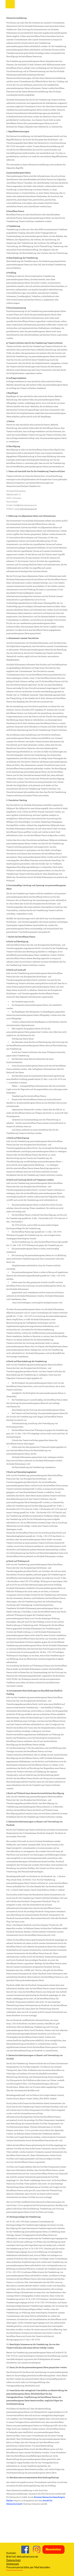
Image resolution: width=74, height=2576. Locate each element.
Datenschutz (13, 2560)
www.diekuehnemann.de (26, 509)
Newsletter (53, 2549)
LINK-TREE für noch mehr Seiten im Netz (14, 2569)
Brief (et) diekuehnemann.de (22, 2556)
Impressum (12, 2563)
